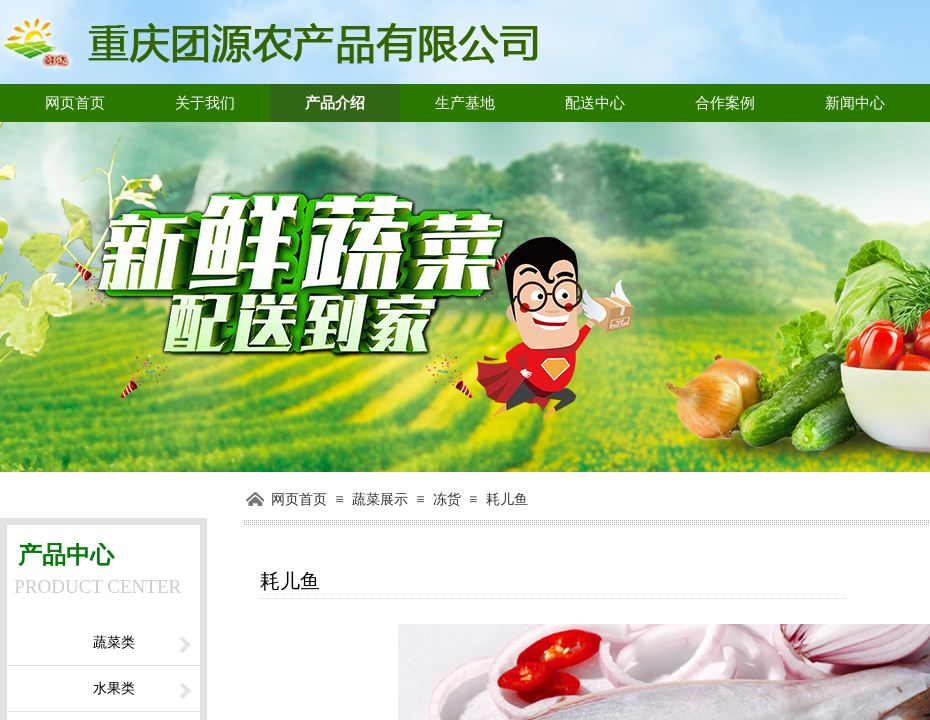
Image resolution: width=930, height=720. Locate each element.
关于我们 (205, 103)
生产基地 (465, 103)
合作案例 (725, 103)
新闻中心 (855, 103)
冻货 (447, 499)
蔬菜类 (114, 642)
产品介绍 (335, 103)
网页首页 (75, 103)
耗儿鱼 (507, 499)
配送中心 (595, 103)
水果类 (114, 688)
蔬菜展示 (380, 499)
